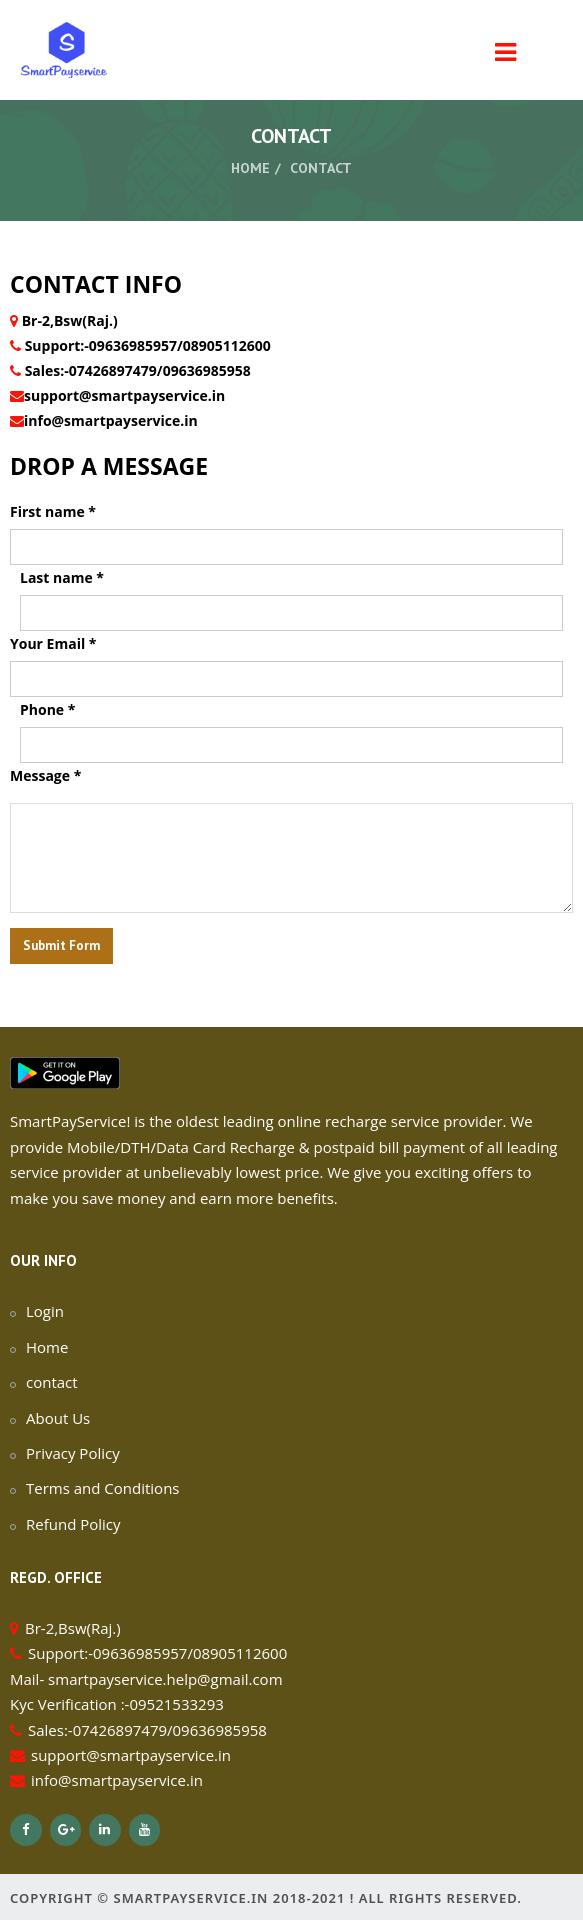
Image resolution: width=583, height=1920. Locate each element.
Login (45, 1311)
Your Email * (53, 643)
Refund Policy (73, 1524)
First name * (53, 511)
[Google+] (66, 1830)
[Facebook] (26, 1830)
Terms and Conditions (103, 1488)
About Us (58, 1418)
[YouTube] (145, 1830)
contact (52, 1382)
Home (250, 168)
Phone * (47, 709)
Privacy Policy (73, 1453)
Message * (45, 775)
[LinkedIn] (105, 1830)
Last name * (62, 577)
